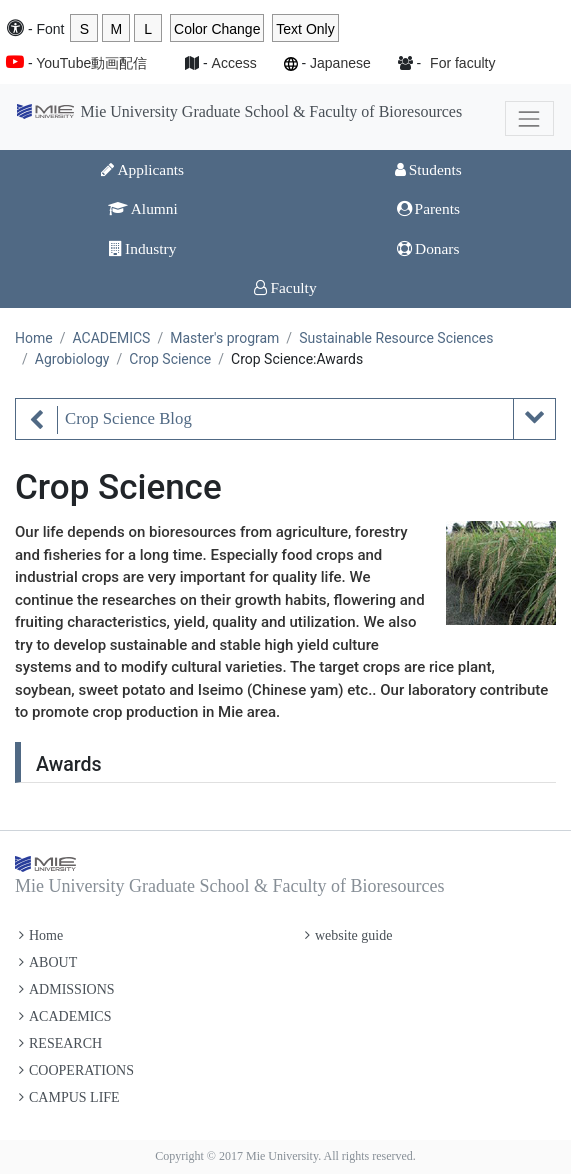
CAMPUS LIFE (69, 1097)
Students (428, 169)
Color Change (217, 29)
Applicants (142, 169)
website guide (348, 935)
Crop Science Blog (128, 418)
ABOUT (48, 962)
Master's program (224, 338)
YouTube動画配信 (91, 63)
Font (50, 29)
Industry (142, 248)
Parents (428, 208)
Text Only (305, 29)
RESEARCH (60, 1043)
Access (234, 63)
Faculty (285, 287)
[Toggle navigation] (529, 118)
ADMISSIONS (67, 989)
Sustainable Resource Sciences (396, 338)
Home (34, 338)
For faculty (462, 63)
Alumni (143, 208)
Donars (428, 248)
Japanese (340, 63)
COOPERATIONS (76, 1070)
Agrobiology (72, 359)
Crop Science (170, 359)
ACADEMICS (111, 338)
